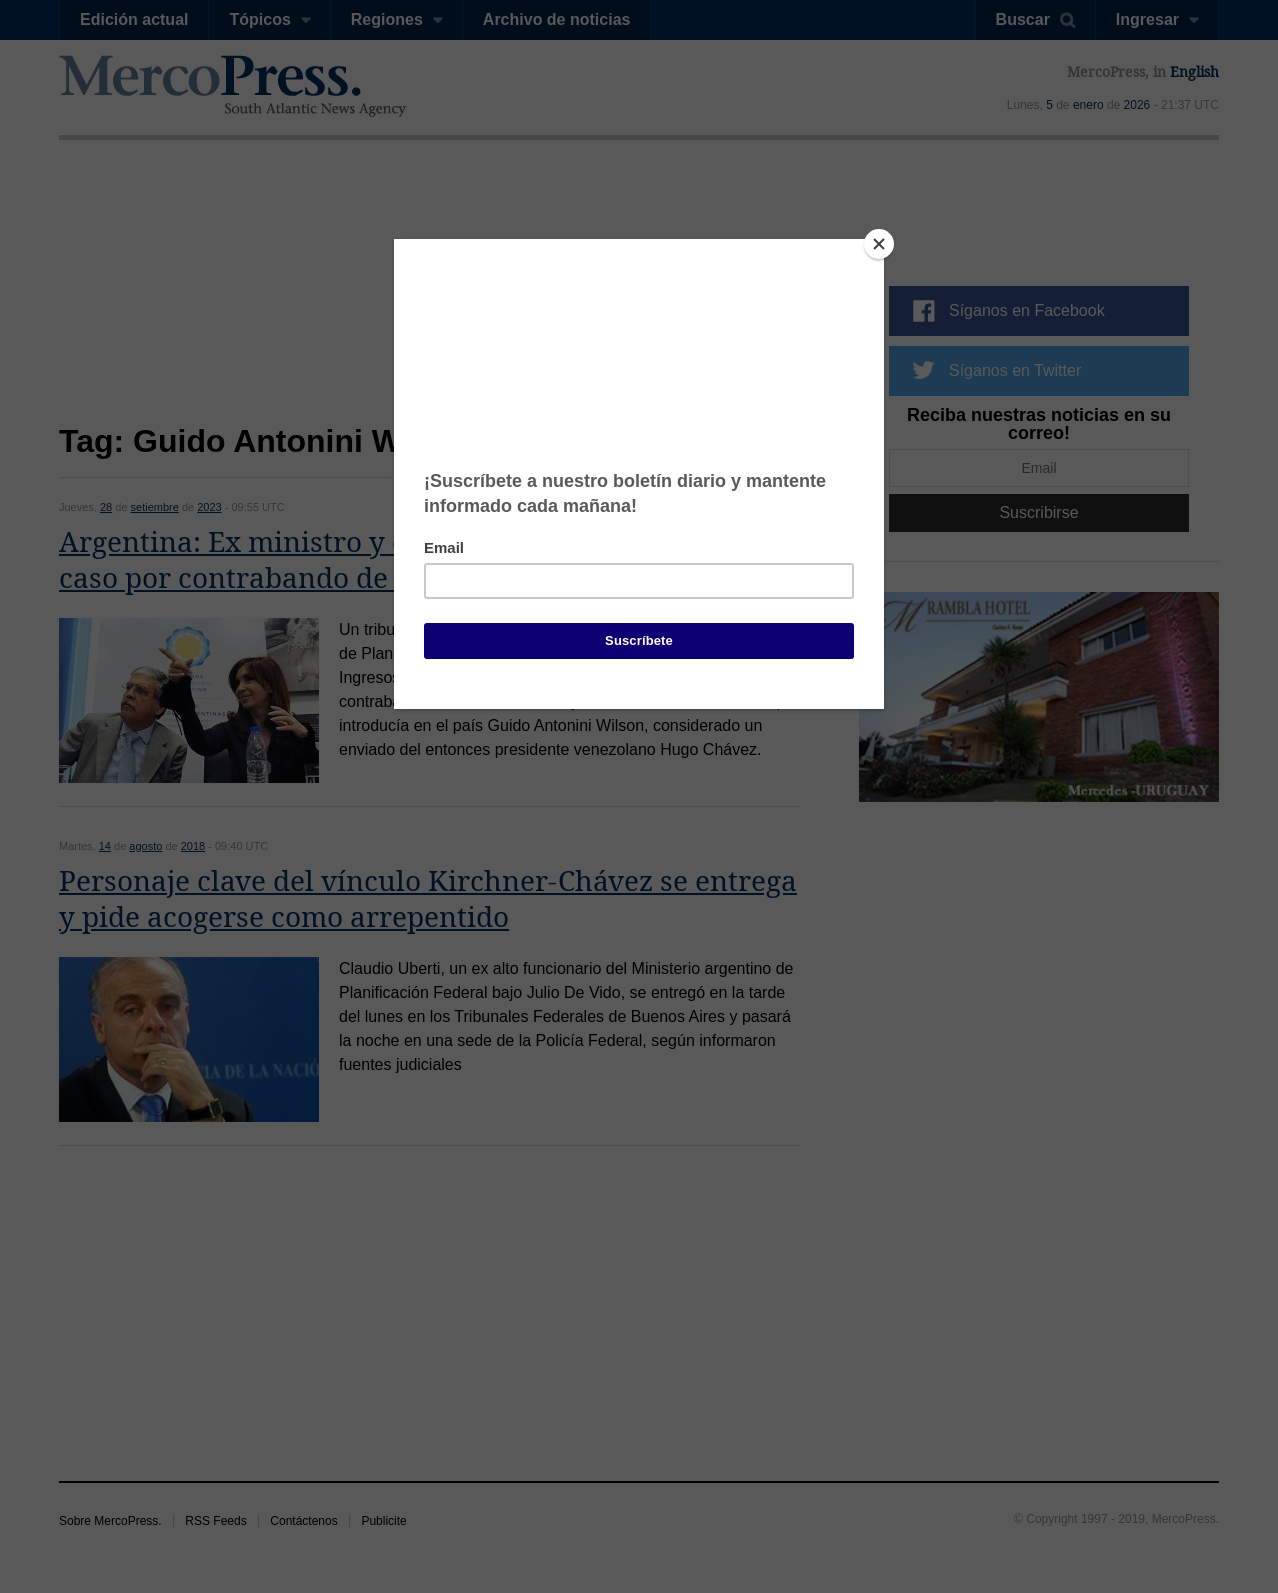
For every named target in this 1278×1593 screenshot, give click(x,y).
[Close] (879, 244)
